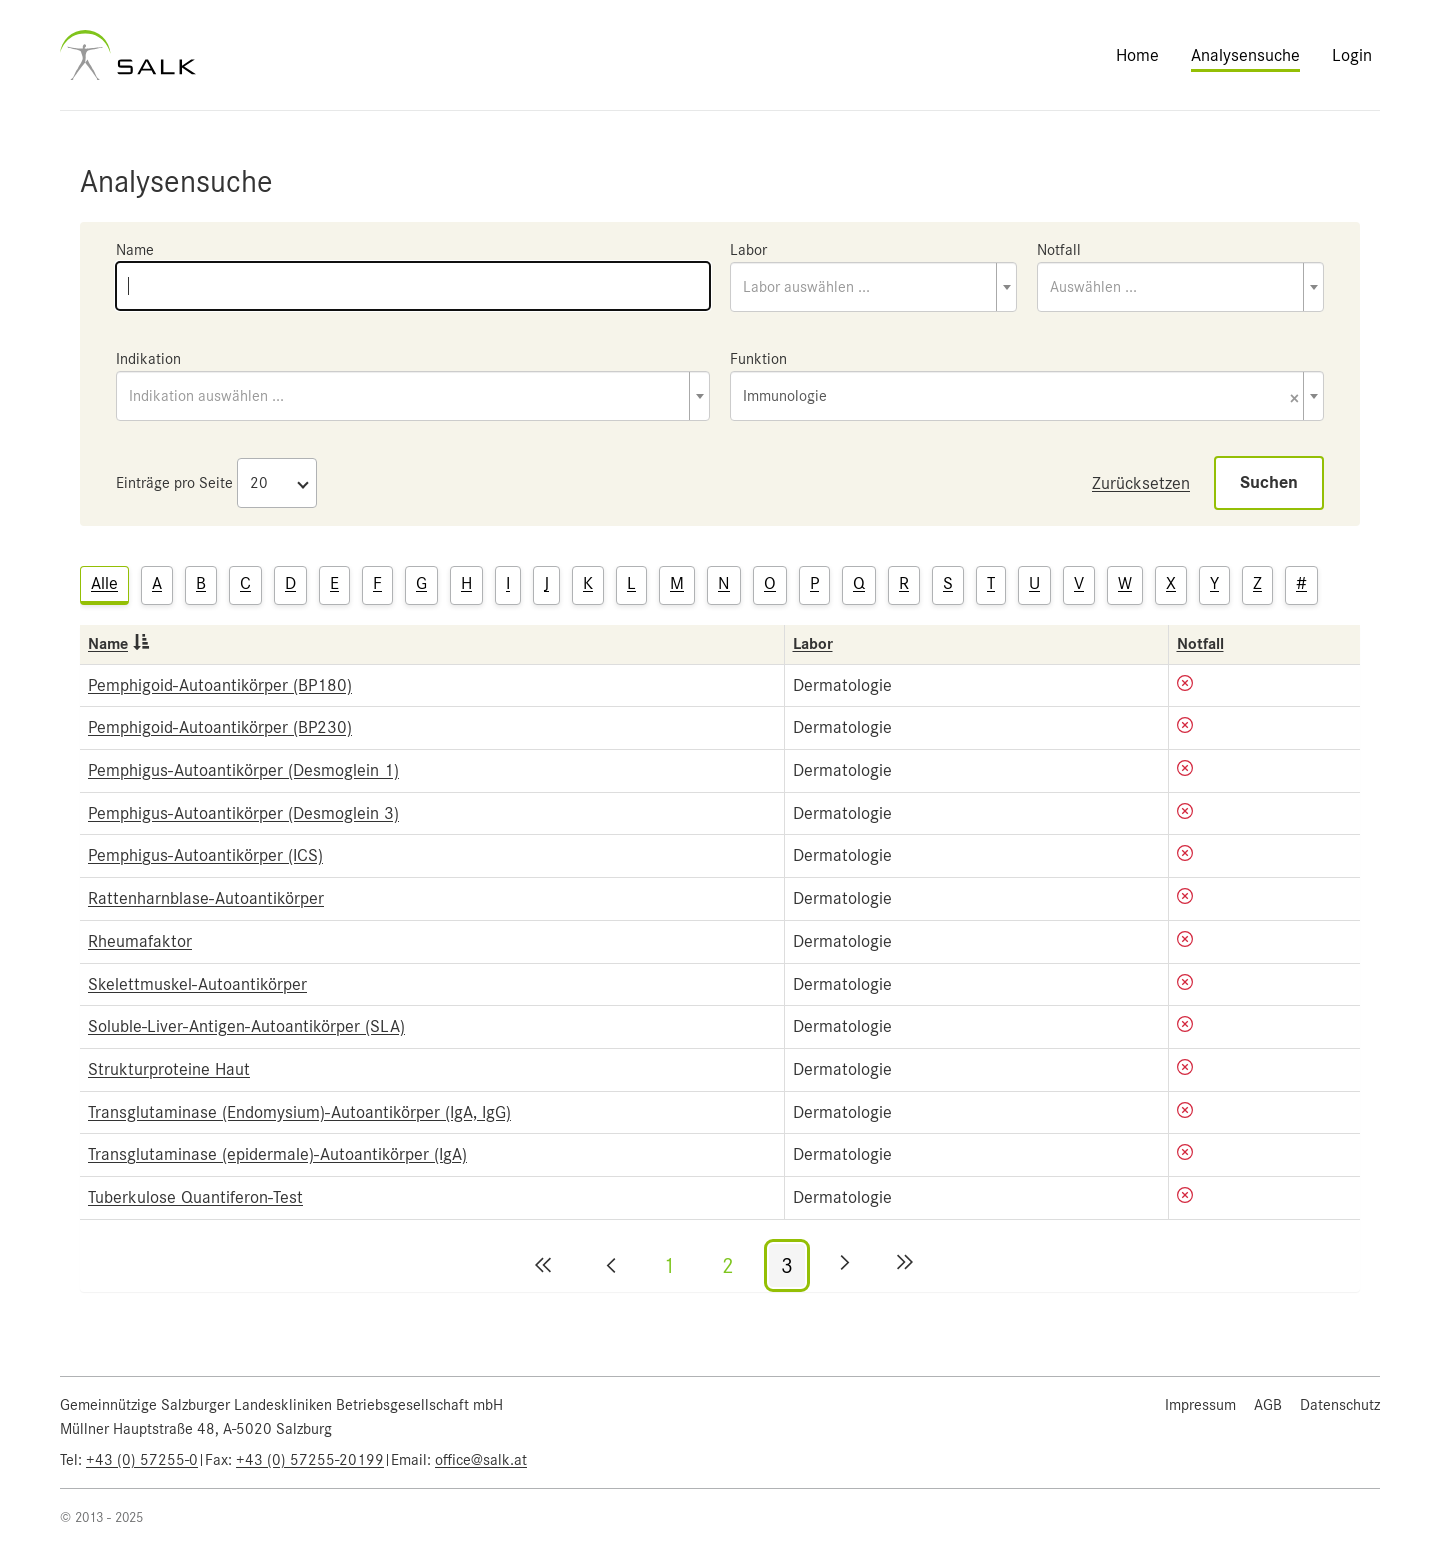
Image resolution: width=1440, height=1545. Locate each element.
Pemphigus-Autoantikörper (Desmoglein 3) (243, 813)
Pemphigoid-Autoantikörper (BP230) (220, 727)
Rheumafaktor (140, 941)
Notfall (1059, 250)
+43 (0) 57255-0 (142, 1460)
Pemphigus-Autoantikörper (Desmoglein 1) (243, 770)
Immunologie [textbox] (1021, 397)
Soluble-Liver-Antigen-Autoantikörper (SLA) (246, 1026)
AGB (1268, 1405)
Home (1137, 55)
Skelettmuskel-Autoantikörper (197, 984)
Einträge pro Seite (174, 483)
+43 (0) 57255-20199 (310, 1460)
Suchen (1269, 482)
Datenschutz (1340, 1405)
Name (135, 250)
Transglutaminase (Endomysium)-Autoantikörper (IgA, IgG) (299, 1112)
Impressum (1200, 1405)
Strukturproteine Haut (169, 1069)
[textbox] (873, 287)
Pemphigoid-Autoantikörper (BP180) (220, 685)
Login (1352, 55)
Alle (104, 583)
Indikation (148, 359)
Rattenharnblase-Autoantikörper (206, 898)
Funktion (758, 359)
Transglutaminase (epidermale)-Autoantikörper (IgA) (277, 1154)
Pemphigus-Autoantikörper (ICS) (205, 855)
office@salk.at (481, 1460)
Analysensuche (1245, 55)
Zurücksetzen (1141, 483)
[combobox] (873, 287)
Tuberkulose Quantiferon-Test (195, 1197)
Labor (748, 250)
